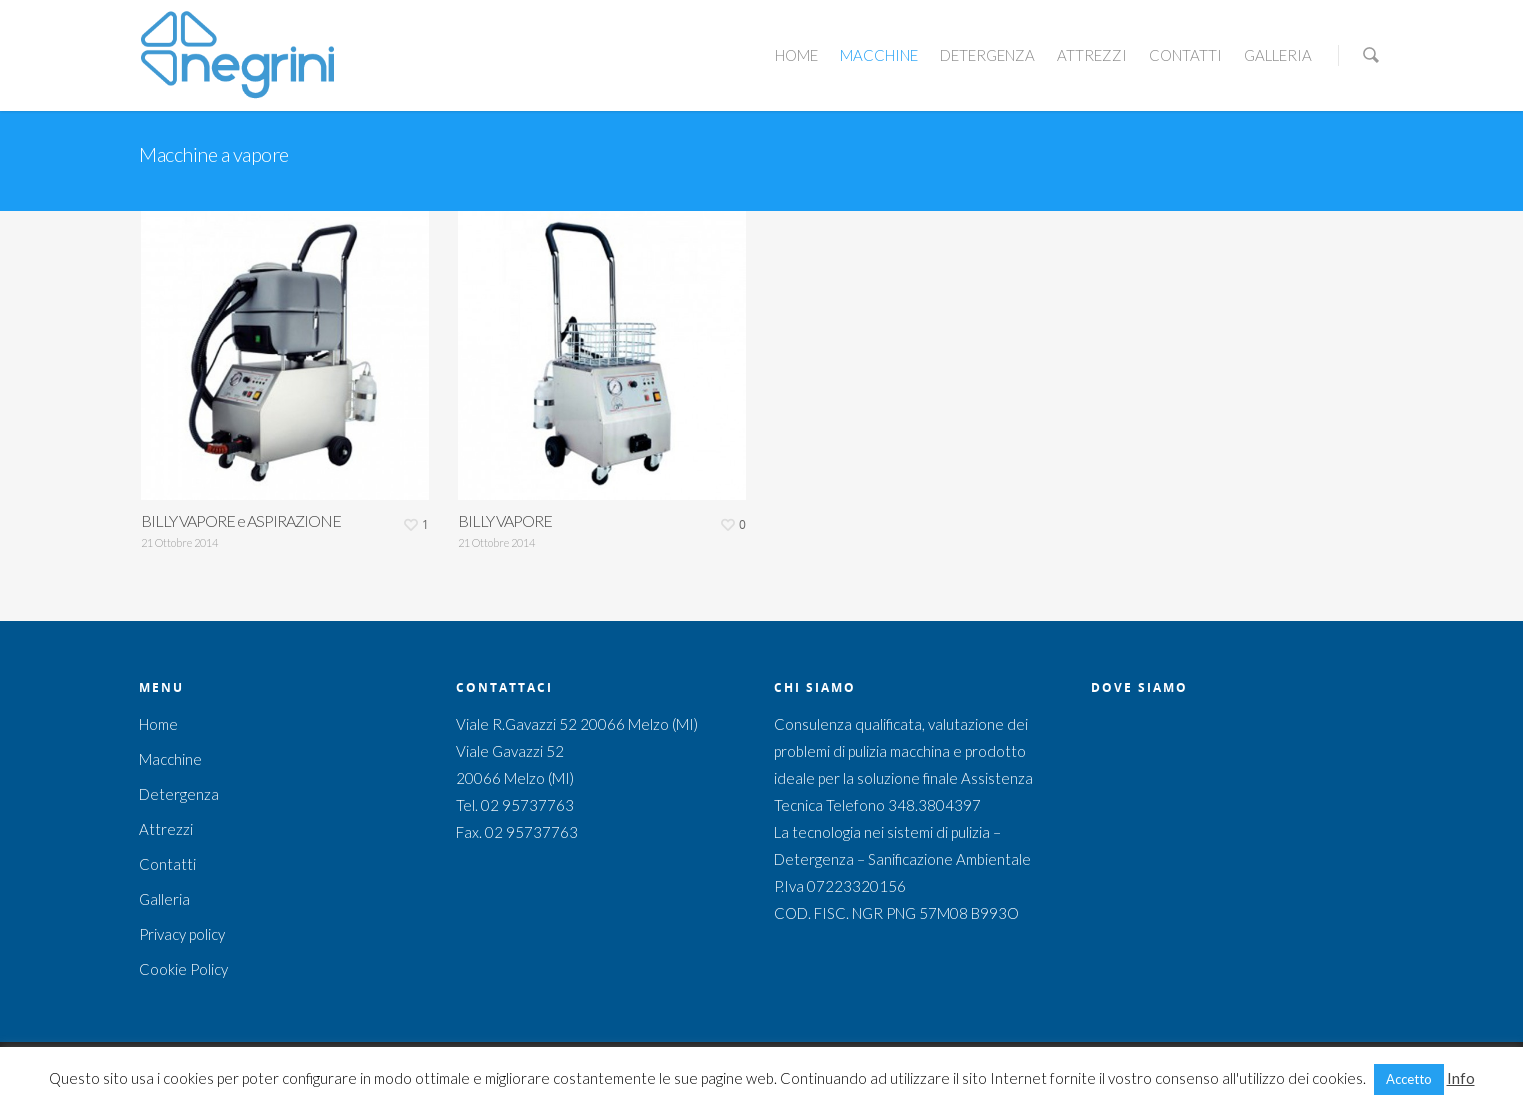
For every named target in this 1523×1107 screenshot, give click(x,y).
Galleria (1278, 55)
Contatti (1185, 55)
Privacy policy (182, 934)
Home (796, 55)
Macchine (879, 55)
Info (1461, 1078)
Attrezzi (1092, 55)
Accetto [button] (1409, 1079)
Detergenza (987, 55)
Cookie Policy (183, 969)
